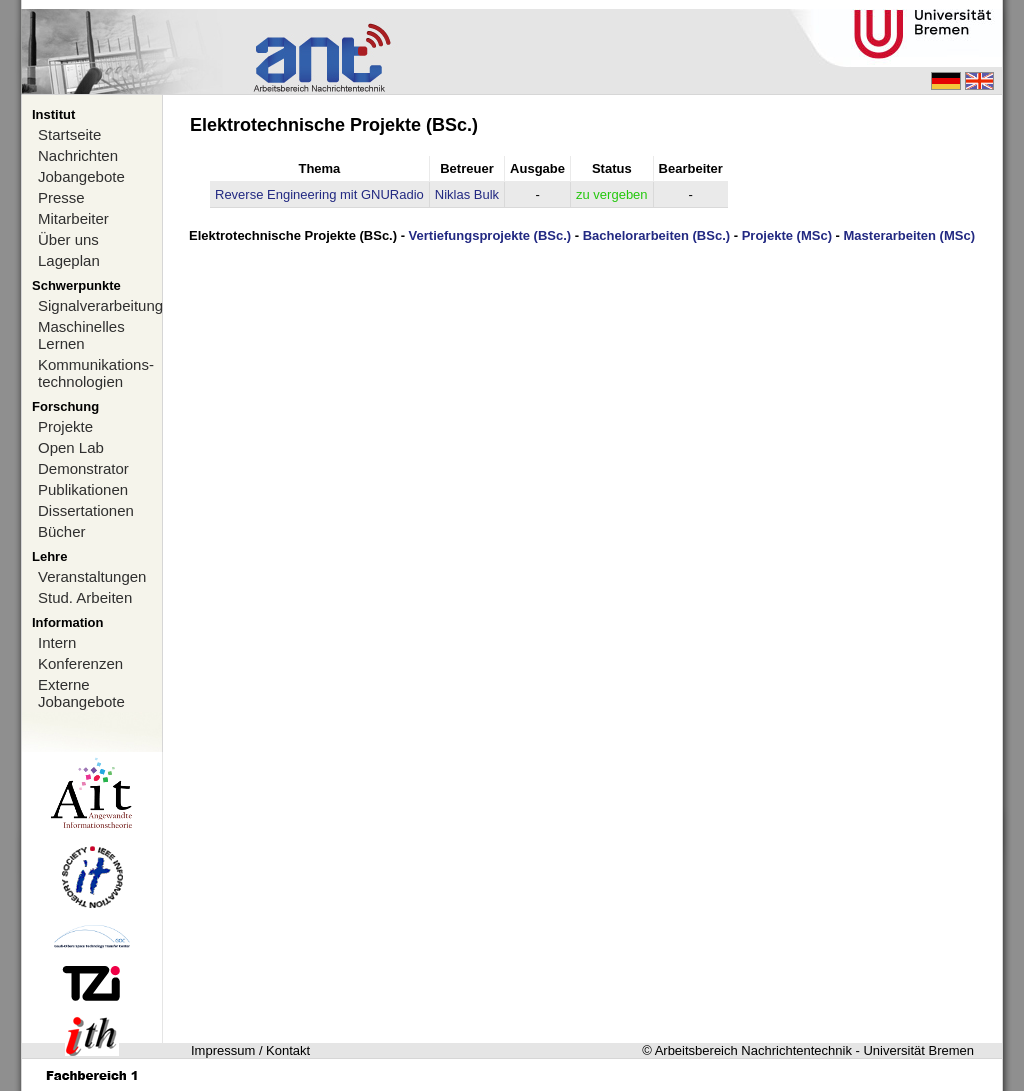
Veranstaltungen (92, 576)
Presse (61, 197)
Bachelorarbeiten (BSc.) (656, 235)
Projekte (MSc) (787, 235)
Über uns (68, 239)
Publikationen (83, 489)
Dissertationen (86, 510)
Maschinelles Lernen (81, 335)
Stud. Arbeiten (85, 597)
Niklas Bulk (467, 194)
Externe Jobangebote (81, 693)
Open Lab (71, 447)
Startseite (69, 134)
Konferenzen (80, 663)
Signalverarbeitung (100, 305)
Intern (57, 642)
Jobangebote (81, 176)
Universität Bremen (918, 1050)
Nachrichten (78, 155)
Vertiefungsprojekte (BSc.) (490, 235)
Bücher (62, 531)
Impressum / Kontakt (250, 1050)
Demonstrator (83, 468)
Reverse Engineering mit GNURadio (319, 194)
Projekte (65, 426)
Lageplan (69, 260)
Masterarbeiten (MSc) (909, 235)
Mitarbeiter (73, 218)
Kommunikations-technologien (96, 373)
